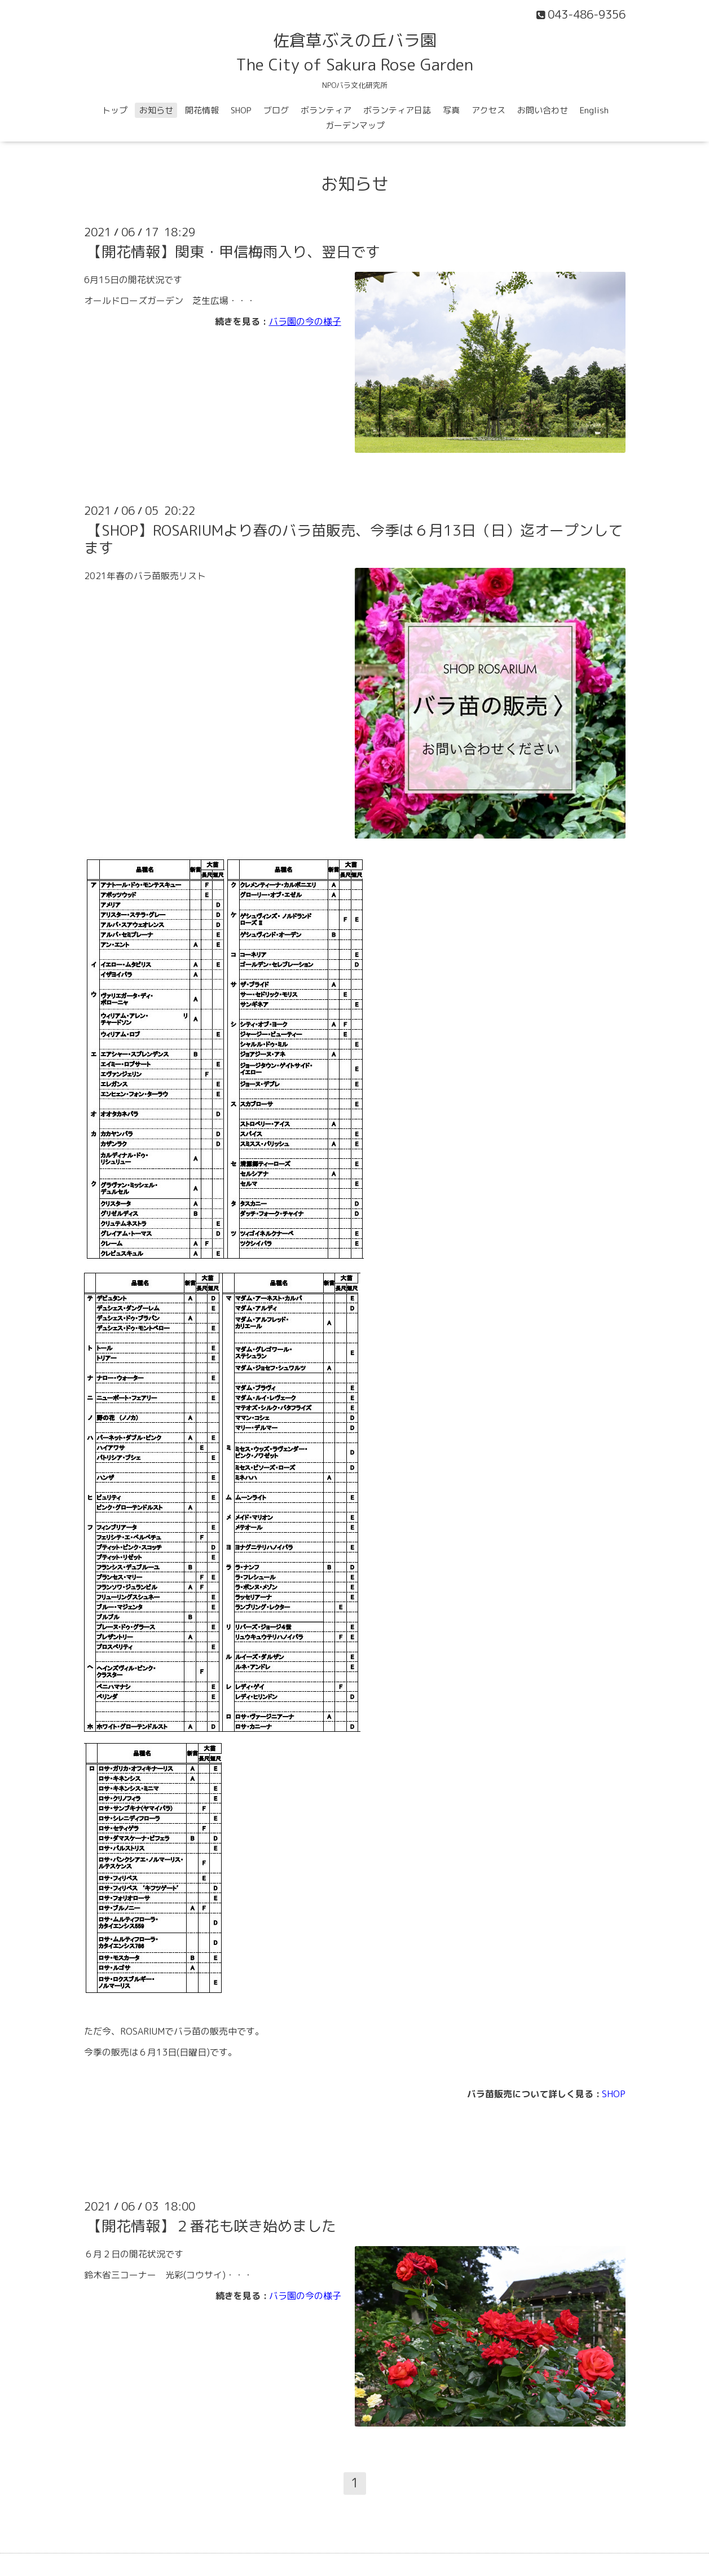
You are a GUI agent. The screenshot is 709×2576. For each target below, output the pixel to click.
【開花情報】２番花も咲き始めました (211, 2226)
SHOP (241, 110)
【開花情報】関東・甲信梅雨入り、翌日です (233, 251)
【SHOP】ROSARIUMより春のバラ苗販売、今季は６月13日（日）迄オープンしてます (353, 539)
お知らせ (156, 110)
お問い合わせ (542, 110)
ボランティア (326, 110)
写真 (451, 110)
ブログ (276, 110)
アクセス (488, 110)
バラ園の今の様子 (305, 321)
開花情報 (202, 110)
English (594, 110)
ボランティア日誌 (397, 110)
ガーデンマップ (355, 125)
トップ (114, 110)
